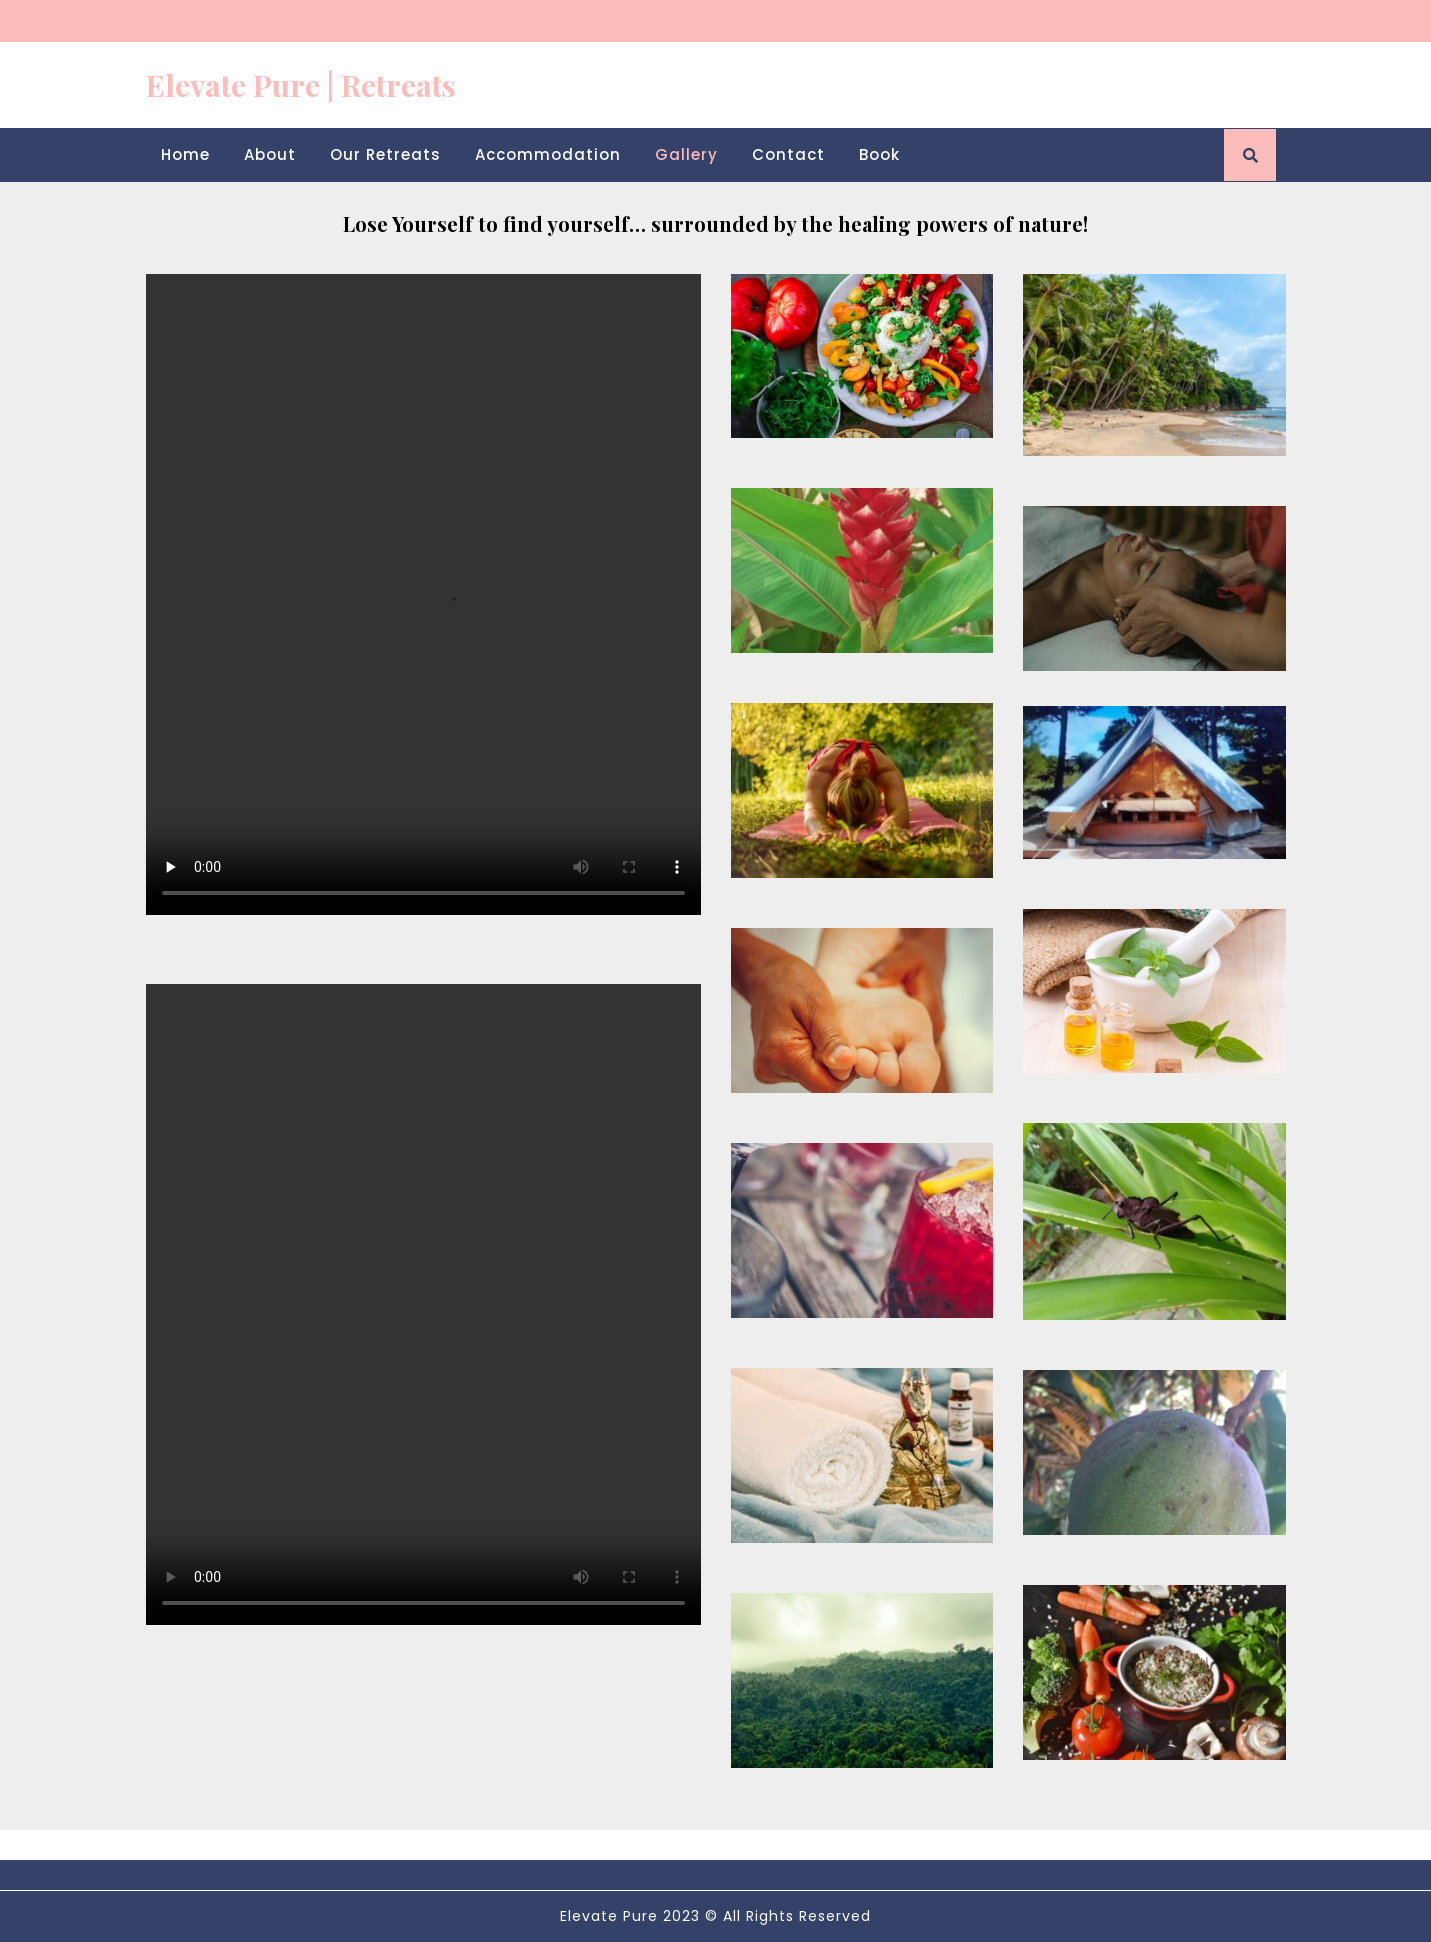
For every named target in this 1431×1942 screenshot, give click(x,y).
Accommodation (548, 154)
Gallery (686, 154)
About (270, 154)
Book (879, 154)
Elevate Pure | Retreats (301, 85)
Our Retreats (385, 154)
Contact (788, 154)
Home (185, 154)
